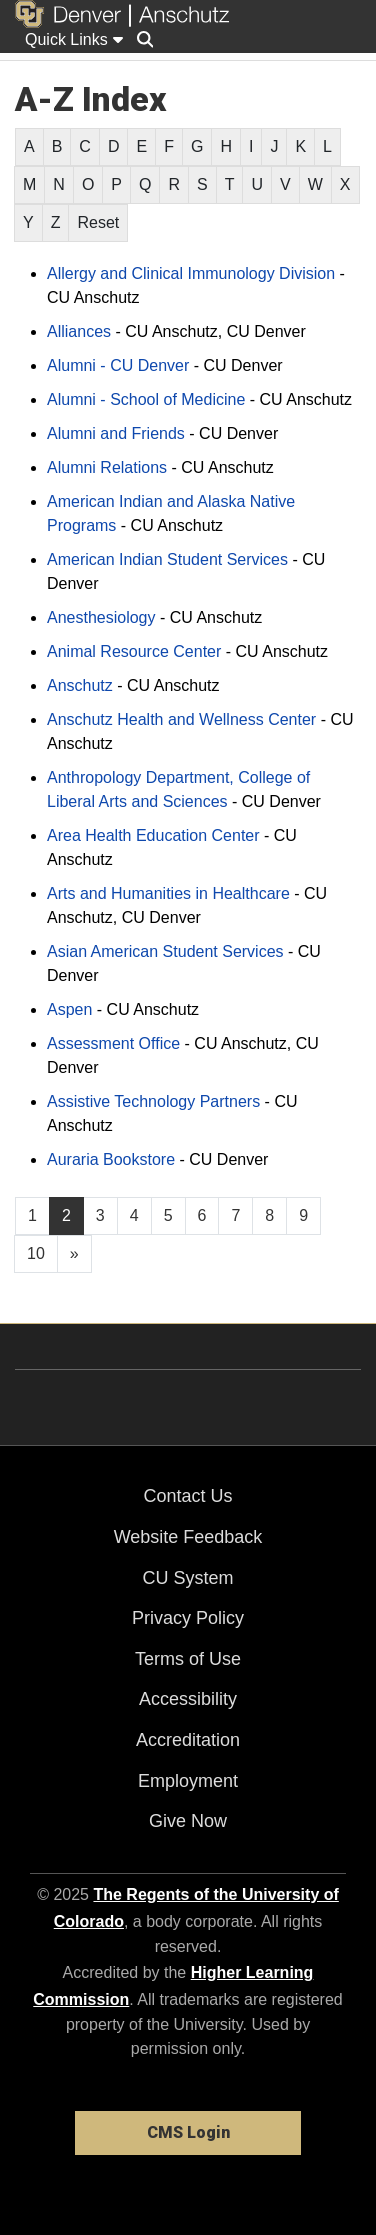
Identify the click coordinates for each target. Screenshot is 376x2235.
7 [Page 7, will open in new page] (235, 1215)
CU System (187, 1578)
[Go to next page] (74, 1254)
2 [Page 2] (66, 1215)
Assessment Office (113, 1043)
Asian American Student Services (165, 951)
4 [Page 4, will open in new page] (134, 1215)
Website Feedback (188, 1537)
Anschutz (80, 685)
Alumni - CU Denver (118, 365)
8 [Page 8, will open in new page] (269, 1215)
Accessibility (188, 1699)
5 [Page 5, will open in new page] (168, 1215)
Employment (188, 1781)
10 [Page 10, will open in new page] (36, 1253)
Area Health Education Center (153, 835)
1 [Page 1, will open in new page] (32, 1215)
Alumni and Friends (116, 433)
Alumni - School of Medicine (146, 399)
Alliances (79, 331)
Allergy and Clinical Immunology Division (191, 273)
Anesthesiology (101, 617)
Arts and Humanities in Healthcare (168, 893)
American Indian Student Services (167, 559)
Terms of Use (188, 1659)
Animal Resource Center (134, 651)
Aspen (69, 1009)
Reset (98, 222)
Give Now (188, 1821)
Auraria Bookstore (111, 1159)
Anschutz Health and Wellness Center (181, 719)
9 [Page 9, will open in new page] (303, 1215)
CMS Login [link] (188, 2132)
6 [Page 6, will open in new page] (202, 1215)
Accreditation (188, 1740)
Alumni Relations (107, 467)
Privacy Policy (188, 1618)
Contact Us (187, 1496)
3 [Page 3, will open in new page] (100, 1215)
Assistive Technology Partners (153, 1101)
